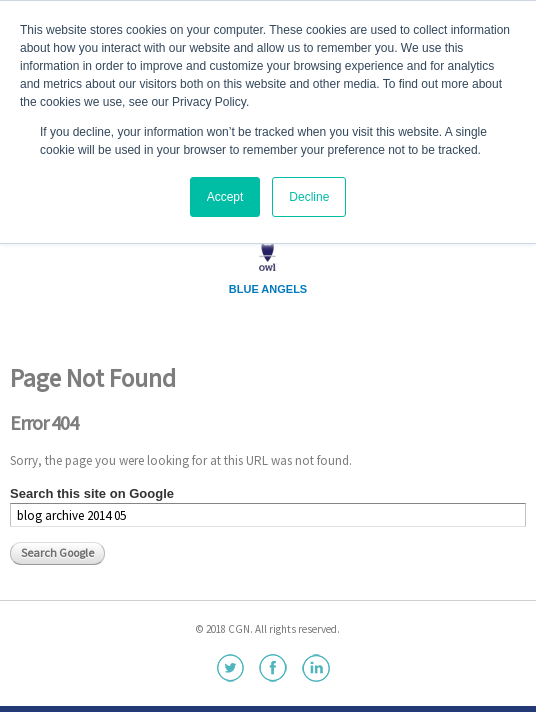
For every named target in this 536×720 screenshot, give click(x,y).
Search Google (57, 552)
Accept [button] (225, 197)
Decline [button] (309, 197)
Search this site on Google (92, 493)
